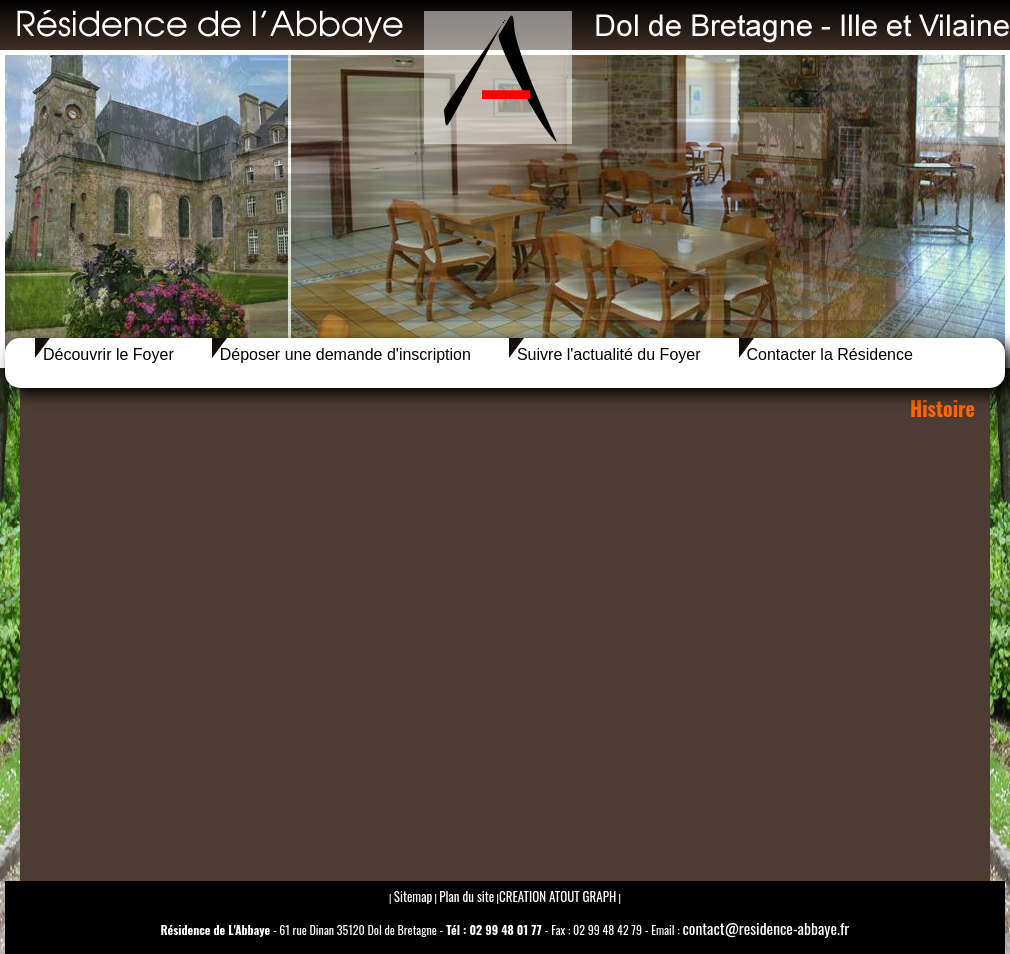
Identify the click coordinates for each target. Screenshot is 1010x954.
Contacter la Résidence (830, 354)
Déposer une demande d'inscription (345, 354)
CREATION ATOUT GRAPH (557, 896)
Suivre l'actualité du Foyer (609, 354)
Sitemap (413, 896)
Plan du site (466, 896)
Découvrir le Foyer (108, 354)
